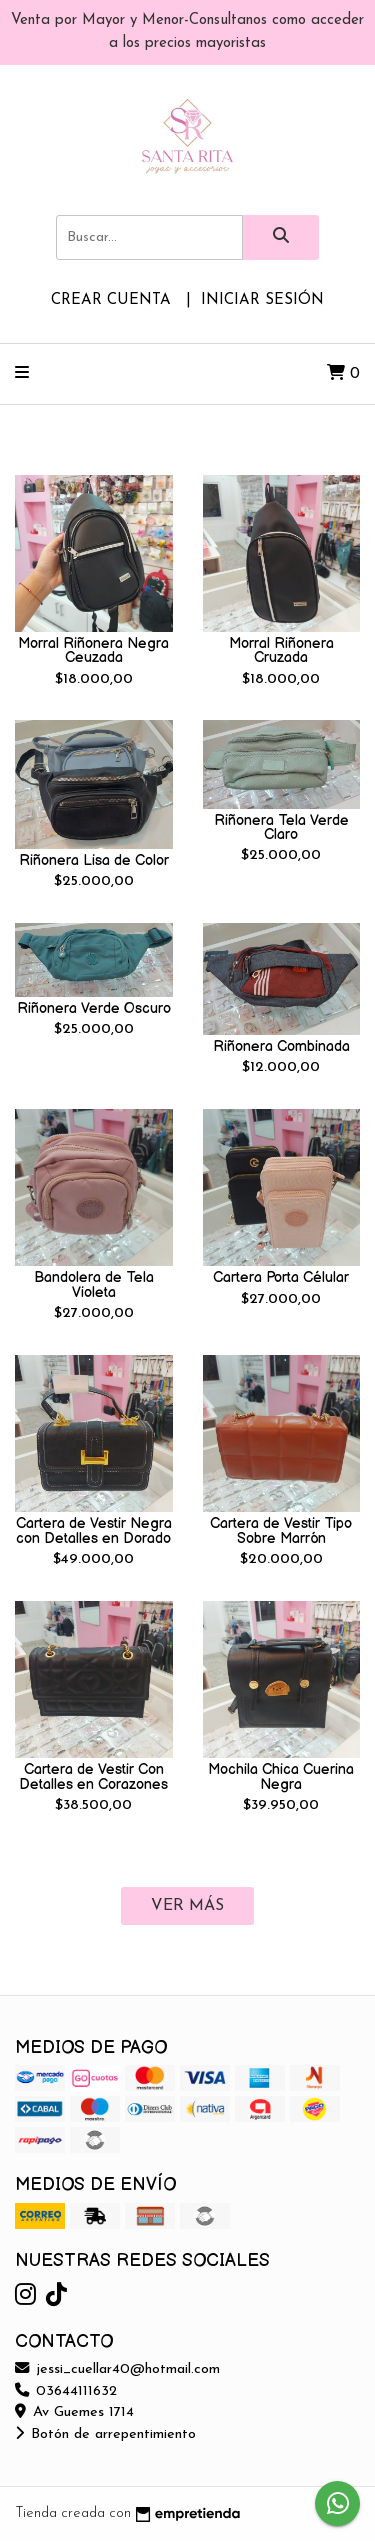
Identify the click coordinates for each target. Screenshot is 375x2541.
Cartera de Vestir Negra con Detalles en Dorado (94, 1530)
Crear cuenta (111, 300)
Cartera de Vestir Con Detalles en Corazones (93, 1776)
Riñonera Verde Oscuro (94, 1008)
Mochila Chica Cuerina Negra (281, 1776)
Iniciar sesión (262, 300)
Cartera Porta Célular (281, 1277)
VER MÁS (187, 1906)
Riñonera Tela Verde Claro (281, 827)
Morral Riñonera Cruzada (281, 650)
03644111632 (66, 2391)
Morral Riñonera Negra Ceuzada (93, 650)
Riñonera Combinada (281, 1046)
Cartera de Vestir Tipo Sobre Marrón (281, 1530)
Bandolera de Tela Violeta (94, 1284)
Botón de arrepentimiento (105, 2434)
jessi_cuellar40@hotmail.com (117, 2369)
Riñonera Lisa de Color (94, 860)
